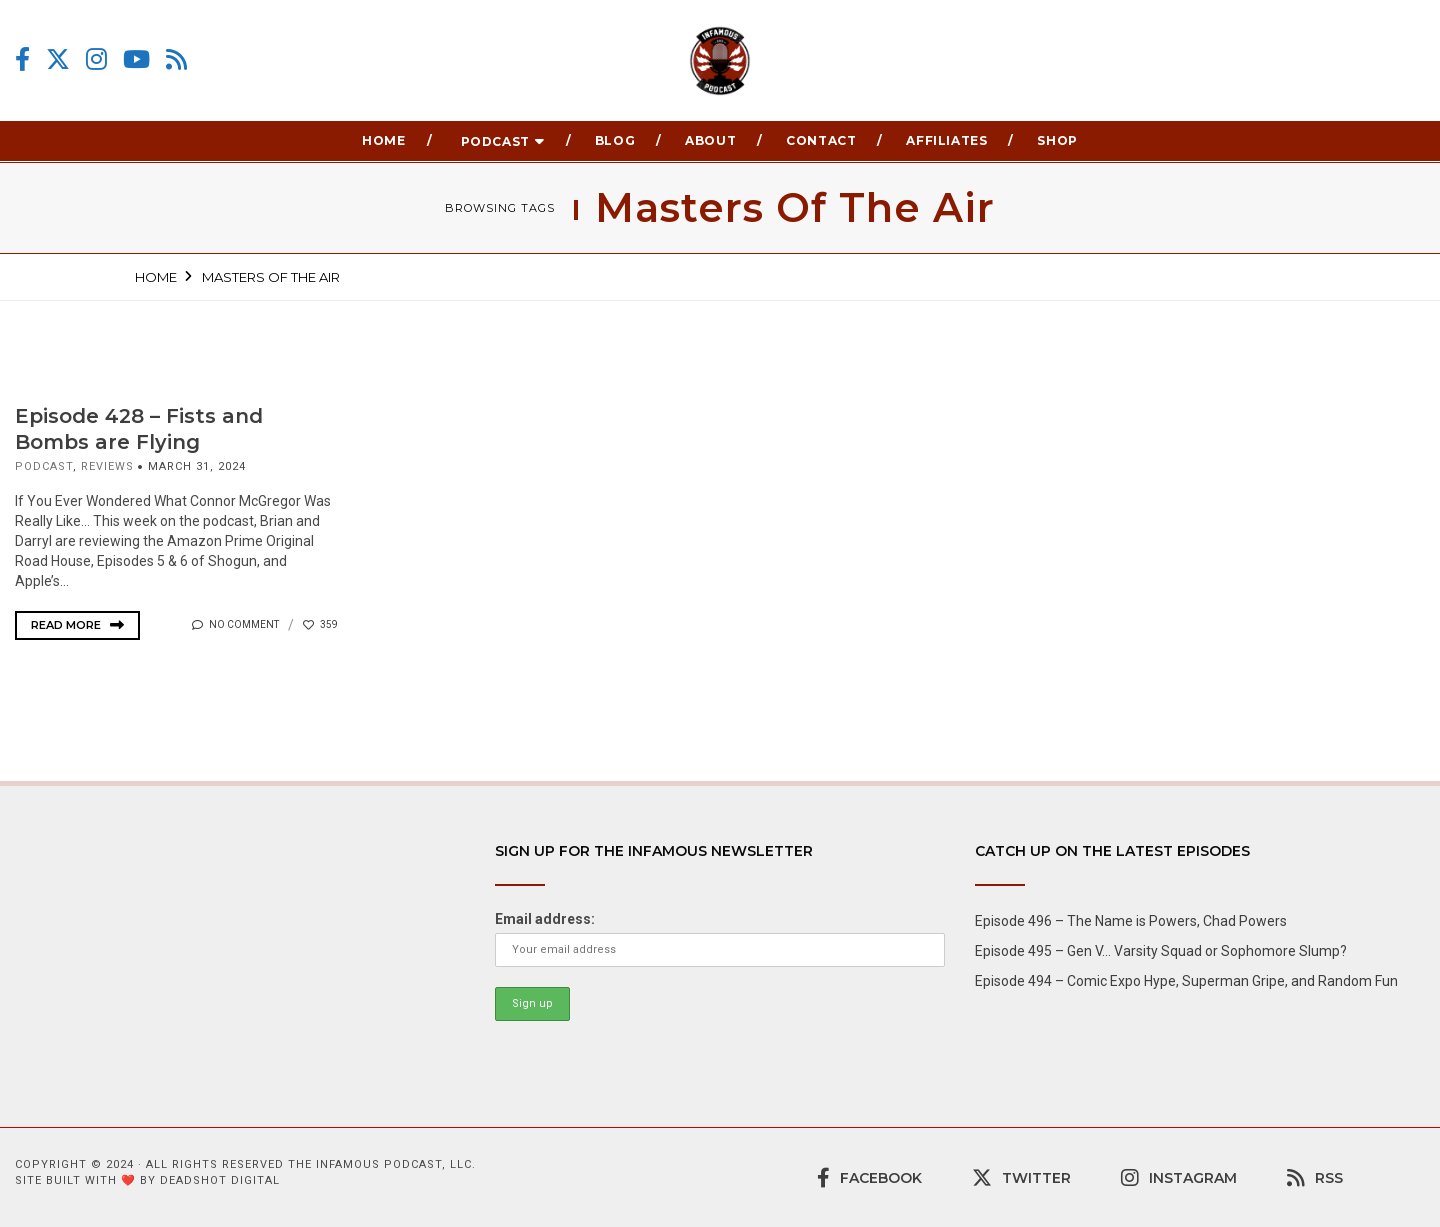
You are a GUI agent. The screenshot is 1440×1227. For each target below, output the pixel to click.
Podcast (495, 141)
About (710, 140)
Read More (77, 625)
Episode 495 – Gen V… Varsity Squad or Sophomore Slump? (1161, 951)
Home (383, 140)
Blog (615, 140)
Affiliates (946, 140)
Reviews (107, 466)
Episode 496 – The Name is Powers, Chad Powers (1131, 921)
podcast (44, 466)
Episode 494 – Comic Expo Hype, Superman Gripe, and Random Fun (1186, 981)
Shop (1057, 140)
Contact (821, 140)
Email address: (545, 919)
